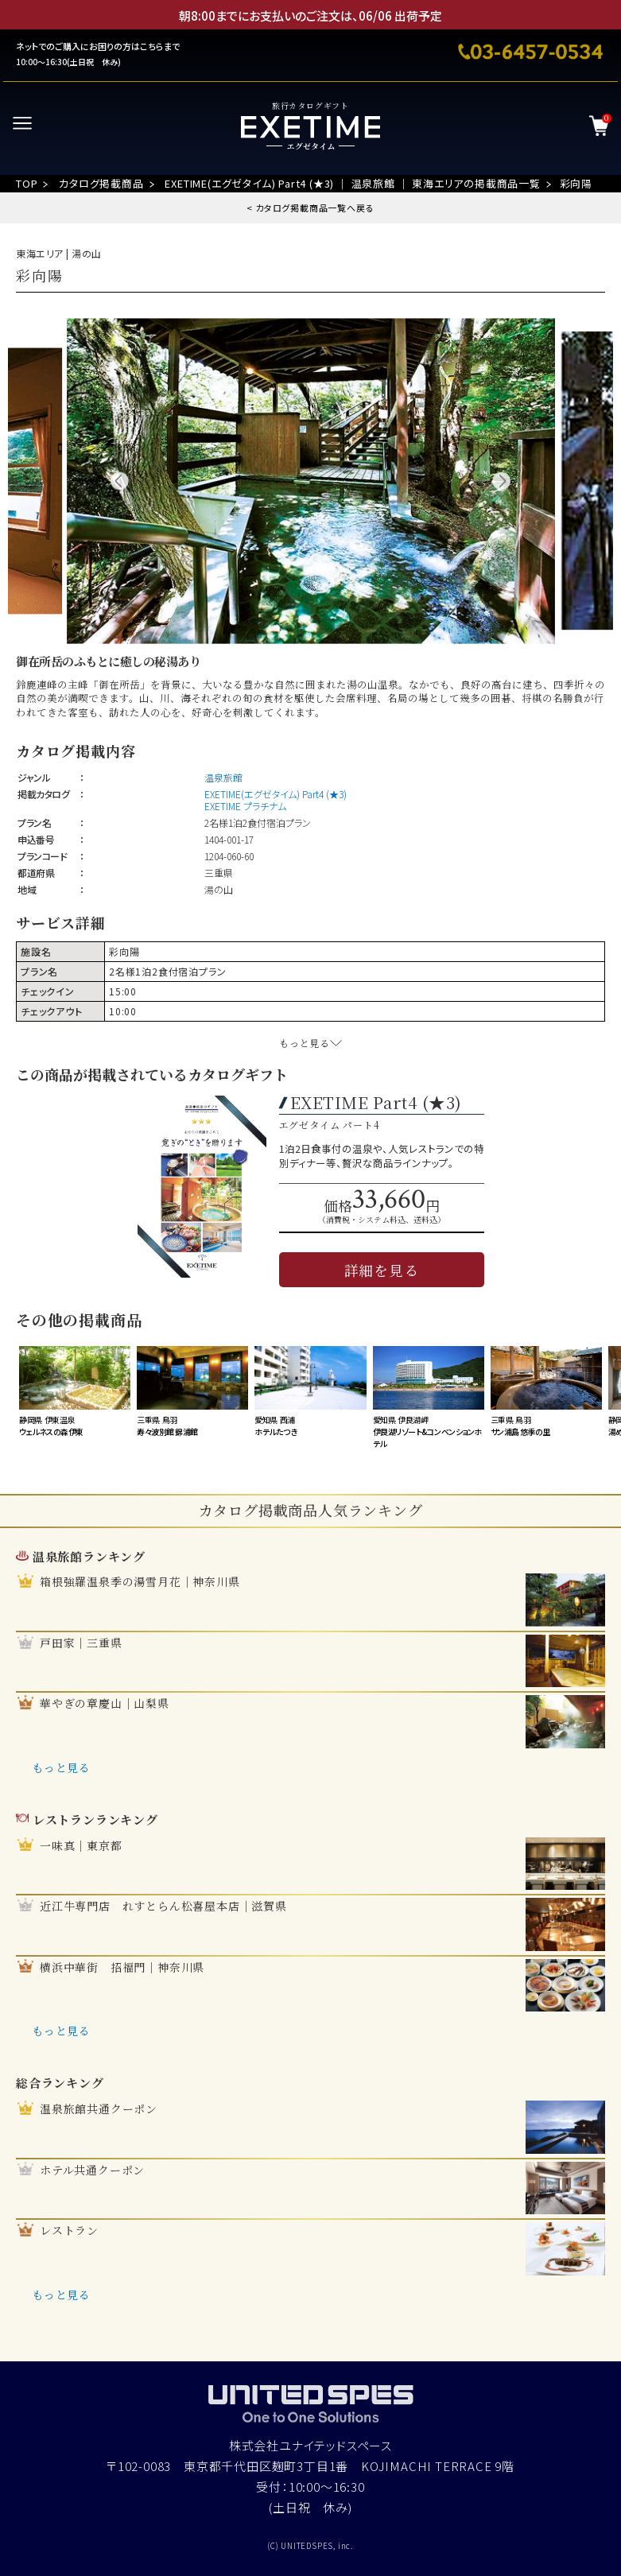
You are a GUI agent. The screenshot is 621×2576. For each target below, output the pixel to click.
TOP (26, 183)
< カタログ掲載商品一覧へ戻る (310, 207)
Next (501, 481)
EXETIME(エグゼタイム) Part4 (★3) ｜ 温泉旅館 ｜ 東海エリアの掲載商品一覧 (352, 183)
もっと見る (61, 1767)
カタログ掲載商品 (101, 183)
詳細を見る (381, 1270)
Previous (120, 481)
